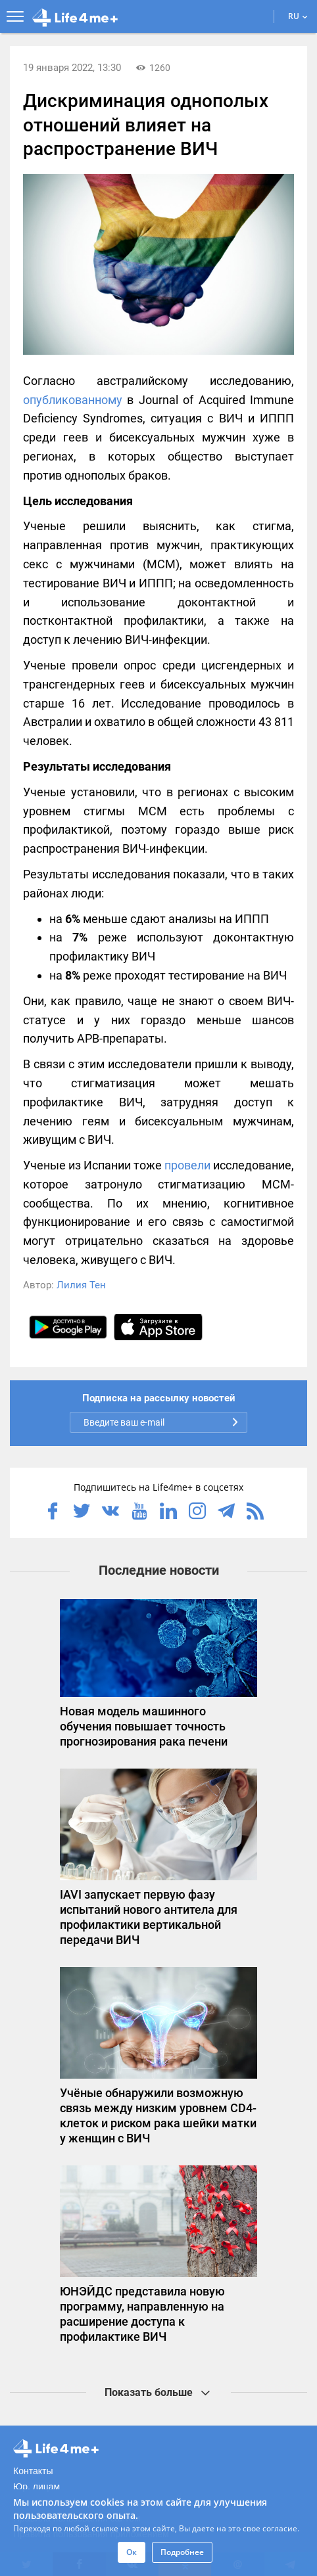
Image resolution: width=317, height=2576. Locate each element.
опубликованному (72, 400)
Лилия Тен (81, 1285)
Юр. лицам (36, 2486)
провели (187, 1165)
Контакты (33, 2471)
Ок (131, 2552)
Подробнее (182, 2552)
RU (298, 16)
